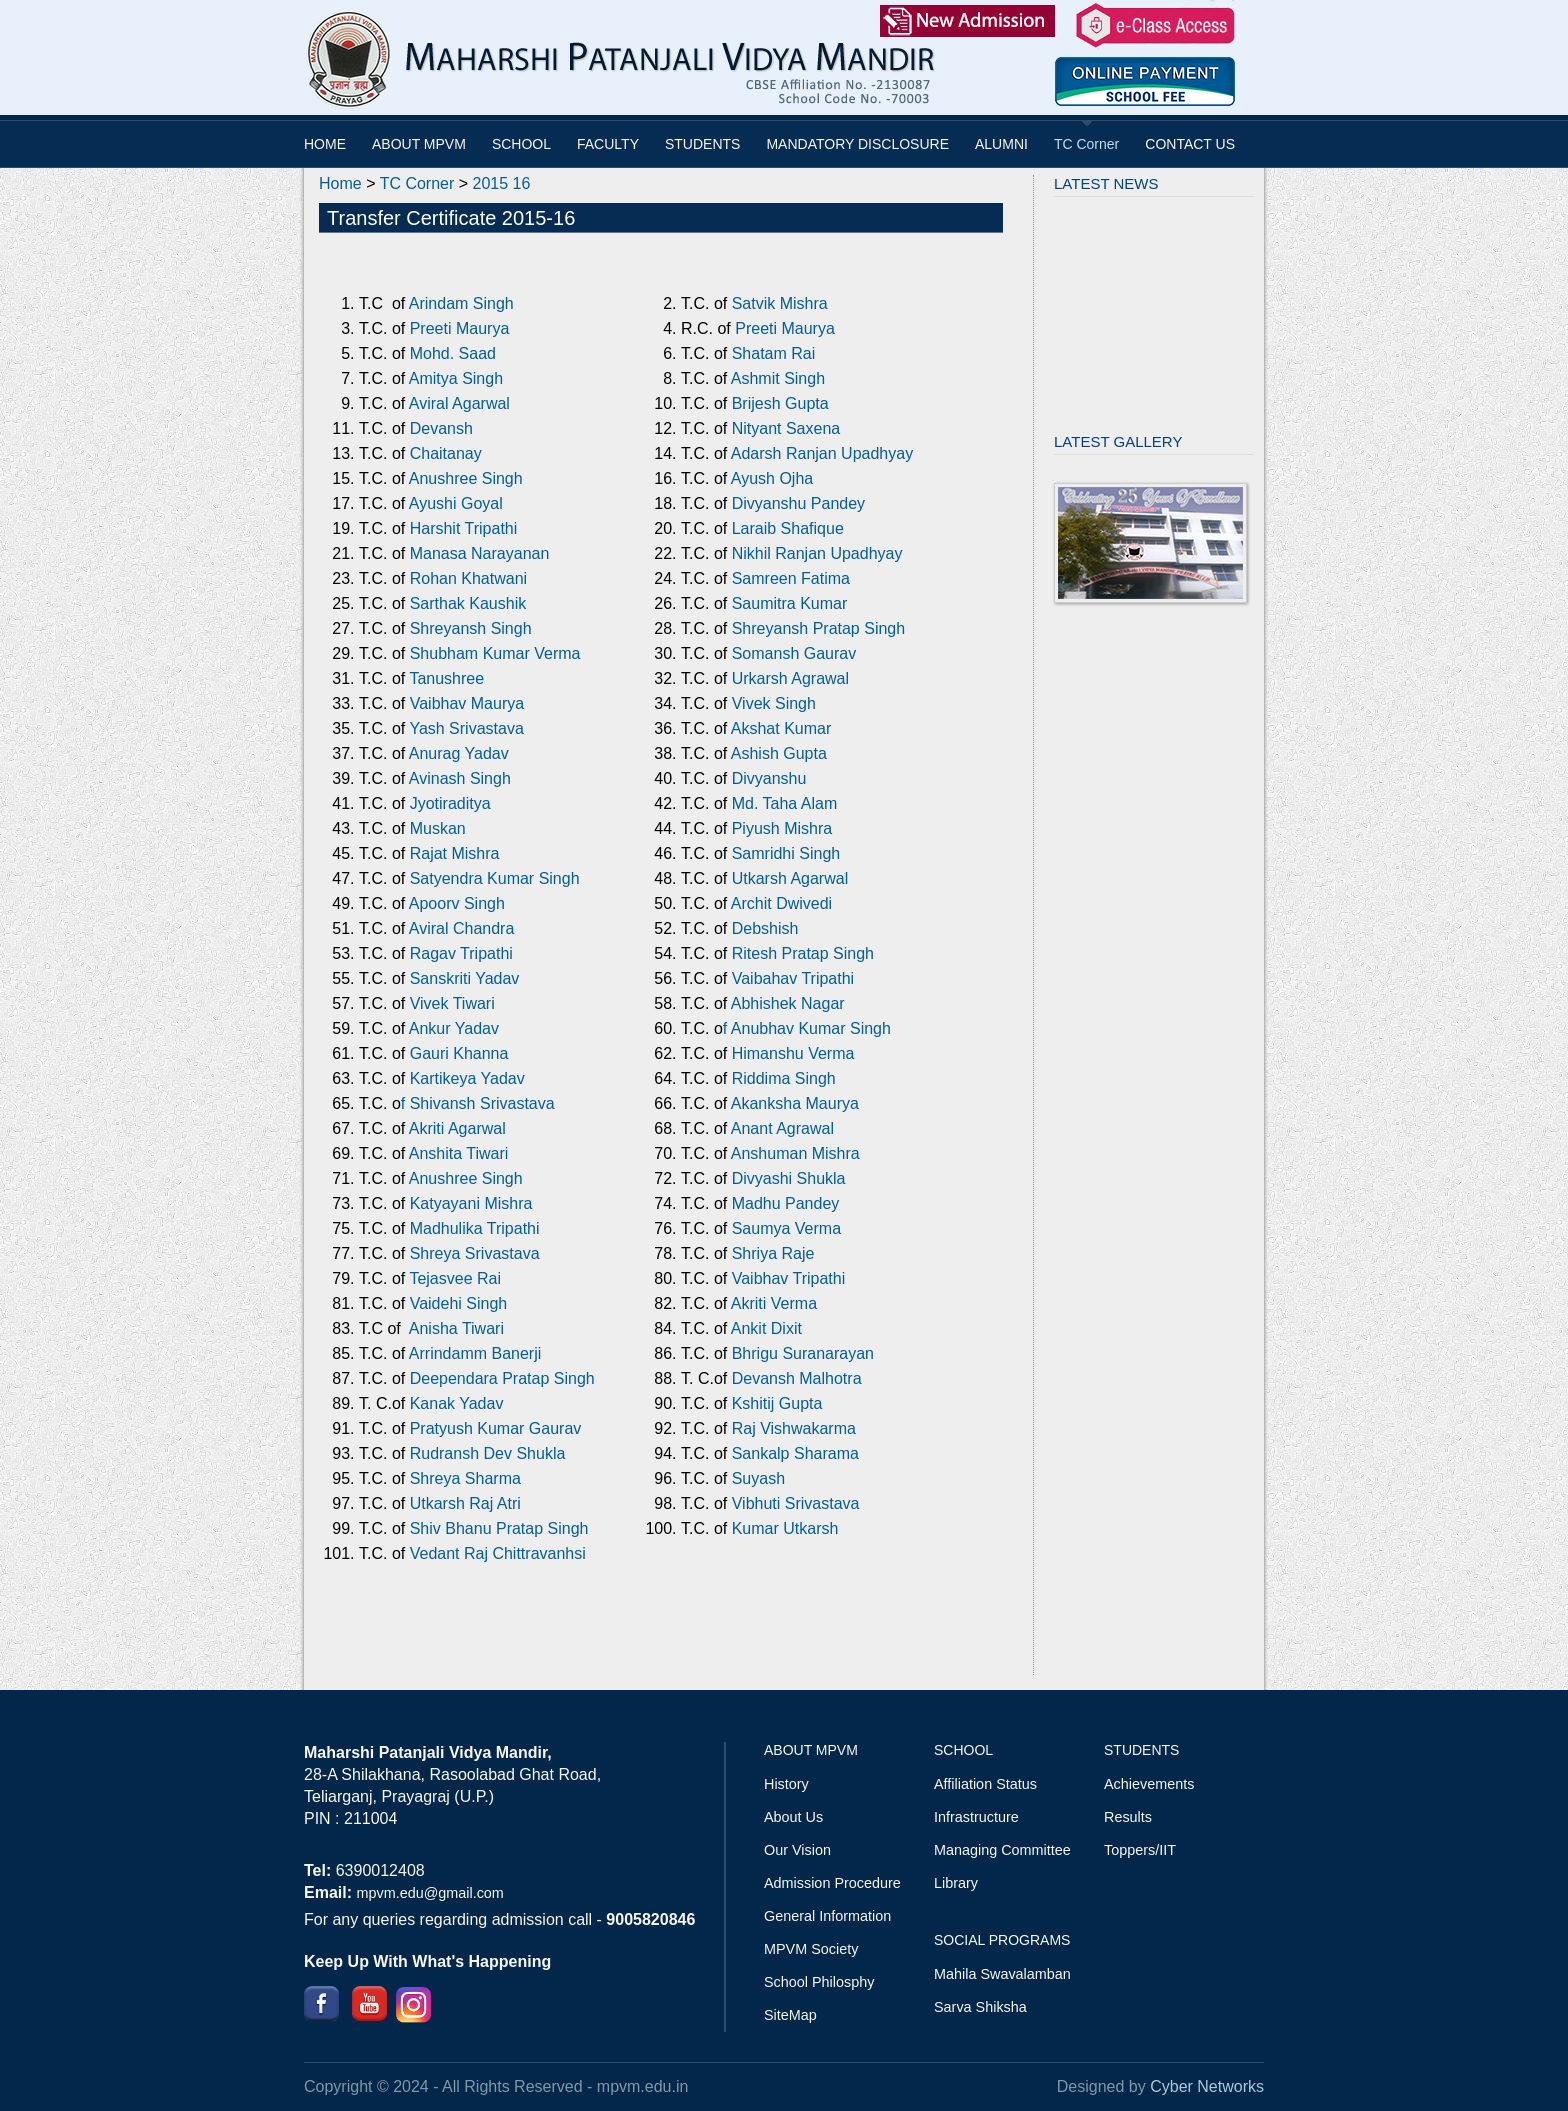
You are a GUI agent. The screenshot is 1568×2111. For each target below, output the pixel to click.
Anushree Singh (466, 478)
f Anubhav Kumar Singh (807, 1028)
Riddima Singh (784, 1078)
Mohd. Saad (453, 353)
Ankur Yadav (454, 1028)
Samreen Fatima (791, 578)
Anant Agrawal (780, 1128)
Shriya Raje (773, 1253)
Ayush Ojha (772, 478)
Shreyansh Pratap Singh (818, 628)
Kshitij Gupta (777, 1403)
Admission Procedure (832, 1883)
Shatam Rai (774, 353)
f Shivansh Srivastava (478, 1103)
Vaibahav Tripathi (793, 978)
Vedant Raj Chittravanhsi (498, 1553)
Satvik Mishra (780, 303)
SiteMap (790, 2015)
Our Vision (797, 1850)
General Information (827, 1916)
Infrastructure (976, 1817)
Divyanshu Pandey (798, 503)
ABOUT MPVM (419, 144)
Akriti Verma (774, 1303)
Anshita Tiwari (456, 1153)
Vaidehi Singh (456, 1303)
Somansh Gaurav (794, 653)
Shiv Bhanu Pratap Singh (499, 1528)
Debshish (765, 928)
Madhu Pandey (783, 1203)
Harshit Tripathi (464, 528)
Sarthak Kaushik (465, 603)
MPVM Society (811, 1949)
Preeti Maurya (460, 328)
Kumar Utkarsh (787, 1528)
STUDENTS (702, 144)
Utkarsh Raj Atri (465, 1503)
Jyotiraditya (450, 803)
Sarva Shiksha (980, 2007)
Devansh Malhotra (797, 1378)
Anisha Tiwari (456, 1328)
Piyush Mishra (779, 828)
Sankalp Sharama (795, 1453)
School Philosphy (819, 1982)
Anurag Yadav (459, 753)
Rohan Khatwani (468, 578)
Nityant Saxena (786, 428)
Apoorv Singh (457, 903)
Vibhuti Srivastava (796, 1503)
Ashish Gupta (779, 753)
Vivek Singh (774, 703)
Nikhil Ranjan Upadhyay (817, 553)
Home (340, 183)
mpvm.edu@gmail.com (429, 1893)
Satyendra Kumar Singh (495, 878)
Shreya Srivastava (475, 1253)
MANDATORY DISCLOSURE (857, 144)
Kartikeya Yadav (467, 1078)
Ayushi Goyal (456, 503)
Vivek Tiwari (450, 1003)
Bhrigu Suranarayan (800, 1353)
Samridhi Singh (786, 853)
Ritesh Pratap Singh (800, 953)
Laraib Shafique (788, 528)
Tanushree (446, 678)
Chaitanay (446, 453)
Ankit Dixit (766, 1328)
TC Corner (1086, 144)
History (786, 1784)
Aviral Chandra (462, 928)
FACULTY (608, 144)
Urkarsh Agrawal (790, 678)
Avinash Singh (460, 778)
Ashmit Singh (778, 378)
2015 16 (502, 183)
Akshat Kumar (781, 728)
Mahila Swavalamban (1002, 1974)
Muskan (438, 828)
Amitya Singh (456, 378)
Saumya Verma (786, 1228)
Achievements (1149, 1784)
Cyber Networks (1207, 2086)
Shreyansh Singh (471, 628)
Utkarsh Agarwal (790, 878)
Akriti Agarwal (455, 1128)
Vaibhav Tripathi (789, 1278)
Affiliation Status (985, 1784)
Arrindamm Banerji (475, 1353)
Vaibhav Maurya (467, 703)
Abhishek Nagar (788, 1003)
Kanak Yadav (457, 1403)
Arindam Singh (461, 303)
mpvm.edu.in (643, 2086)
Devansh (441, 428)
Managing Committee (1002, 1850)
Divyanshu (769, 778)
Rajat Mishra (452, 853)
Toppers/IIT (1140, 1850)
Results (1128, 1817)
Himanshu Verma (790, 1053)
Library (956, 1883)
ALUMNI (1001, 144)
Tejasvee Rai (455, 1278)
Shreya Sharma (465, 1478)
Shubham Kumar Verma (495, 653)
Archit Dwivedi (781, 903)
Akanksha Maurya (793, 1103)
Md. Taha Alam (782, 803)
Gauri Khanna (456, 1053)
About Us (793, 1817)
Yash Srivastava (466, 728)
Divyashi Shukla (786, 1178)
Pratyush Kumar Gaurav (496, 1428)
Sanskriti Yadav (462, 978)
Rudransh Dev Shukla (488, 1453)
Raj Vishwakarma (794, 1428)
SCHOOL (521, 144)
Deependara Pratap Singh (499, 1378)
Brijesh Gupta (780, 403)
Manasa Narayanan (480, 553)
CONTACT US (1190, 144)
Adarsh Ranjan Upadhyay (822, 453)
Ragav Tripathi (459, 953)
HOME (325, 144)
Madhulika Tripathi (475, 1228)
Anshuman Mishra (795, 1153)
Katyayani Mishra (471, 1203)
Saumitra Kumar (790, 603)
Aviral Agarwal (459, 403)
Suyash (758, 1478)
